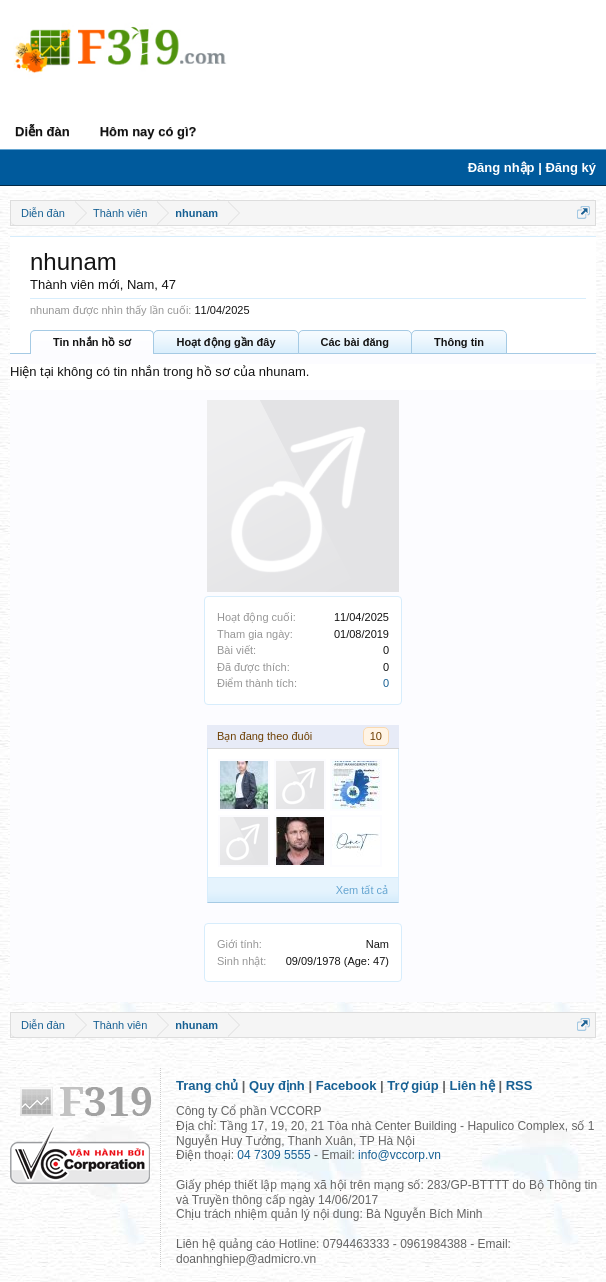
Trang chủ (207, 1085)
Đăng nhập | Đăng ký (532, 167)
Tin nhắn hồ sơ (92, 342)
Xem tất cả (362, 890)
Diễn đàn (42, 131)
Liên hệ (472, 1085)
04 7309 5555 (273, 1155)
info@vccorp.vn (399, 1155)
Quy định (277, 1085)
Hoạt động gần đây (225, 342)
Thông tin (459, 342)
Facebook (346, 1085)
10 (376, 736)
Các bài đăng (355, 342)
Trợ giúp (412, 1085)
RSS (519, 1085)
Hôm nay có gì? (148, 131)
